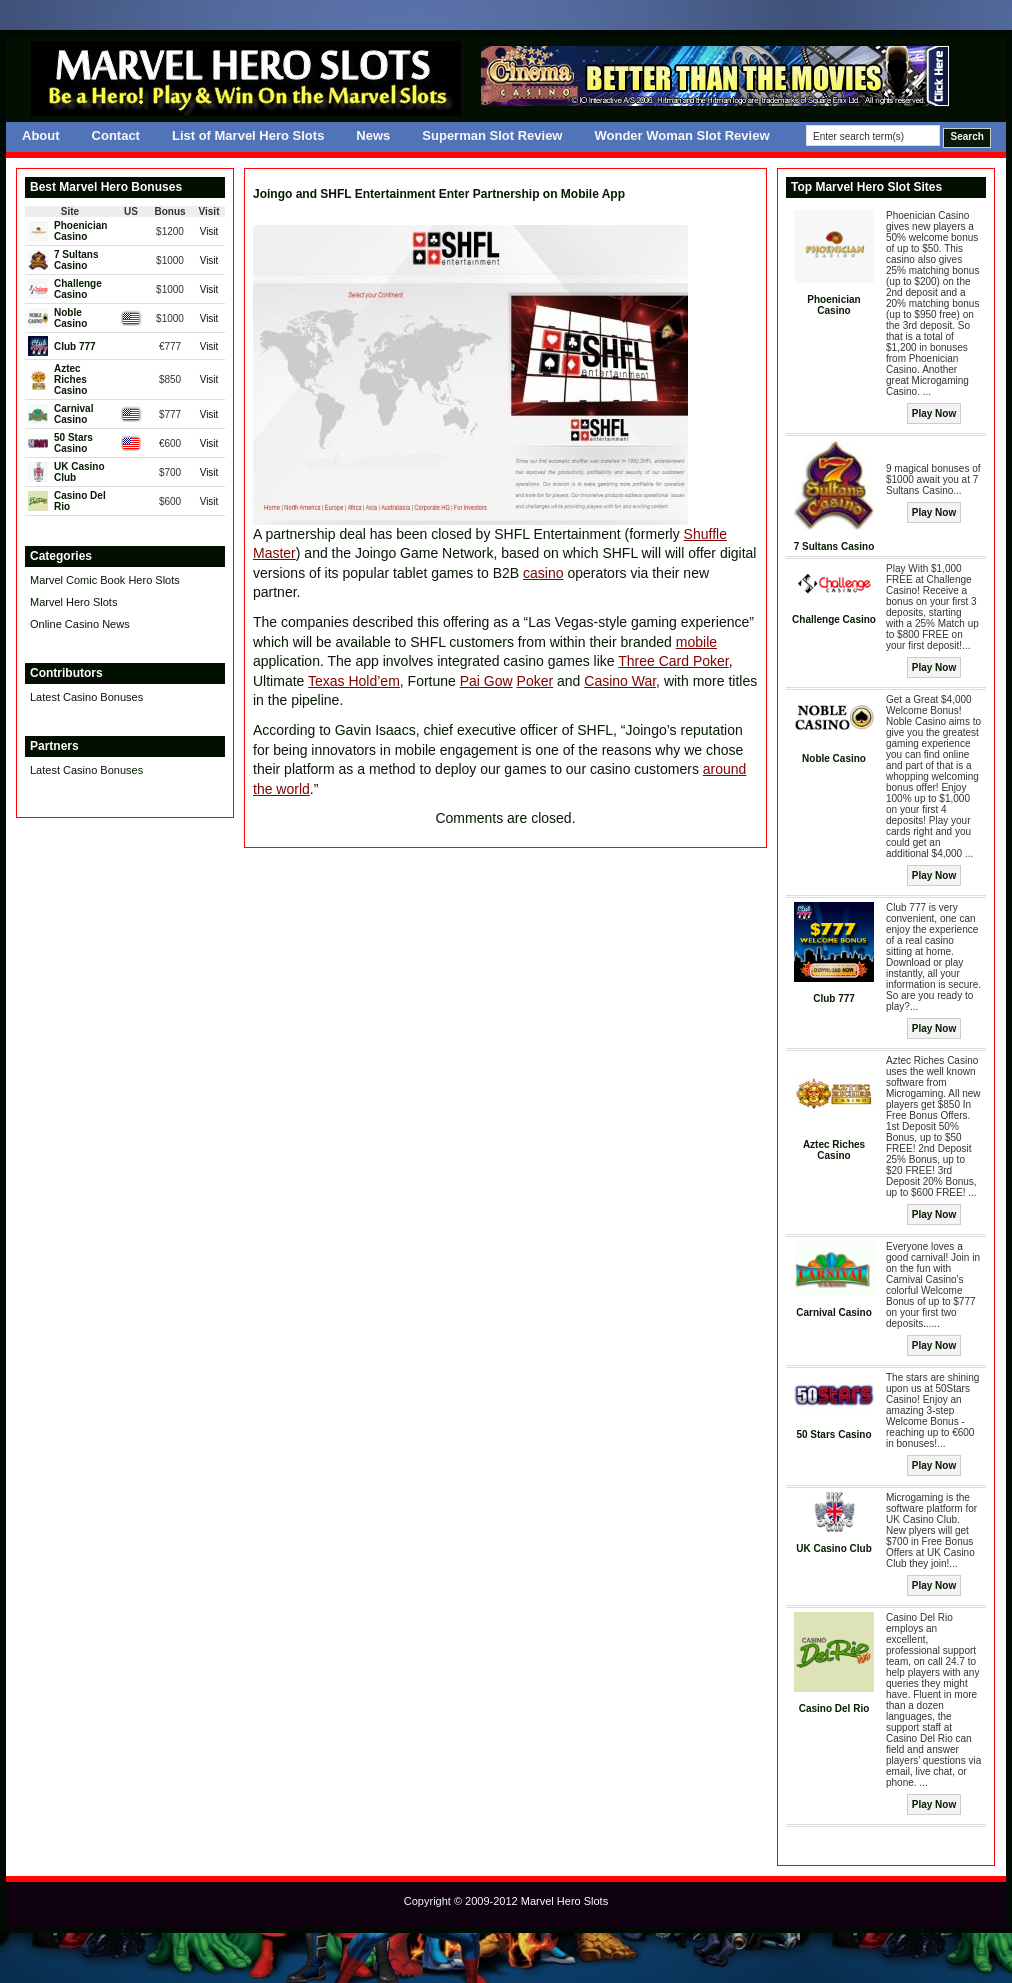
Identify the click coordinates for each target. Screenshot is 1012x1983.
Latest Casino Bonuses (86, 697)
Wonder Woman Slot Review (681, 135)
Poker (535, 681)
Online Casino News (80, 624)
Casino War (620, 681)
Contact (116, 135)
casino (543, 573)
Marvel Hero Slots (73, 602)
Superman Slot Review (492, 135)
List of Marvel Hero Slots (248, 135)
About (41, 135)
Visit (209, 231)
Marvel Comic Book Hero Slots (105, 580)
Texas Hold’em (354, 681)
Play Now (934, 413)
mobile (696, 642)
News (373, 135)
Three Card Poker (673, 661)
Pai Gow (486, 681)
